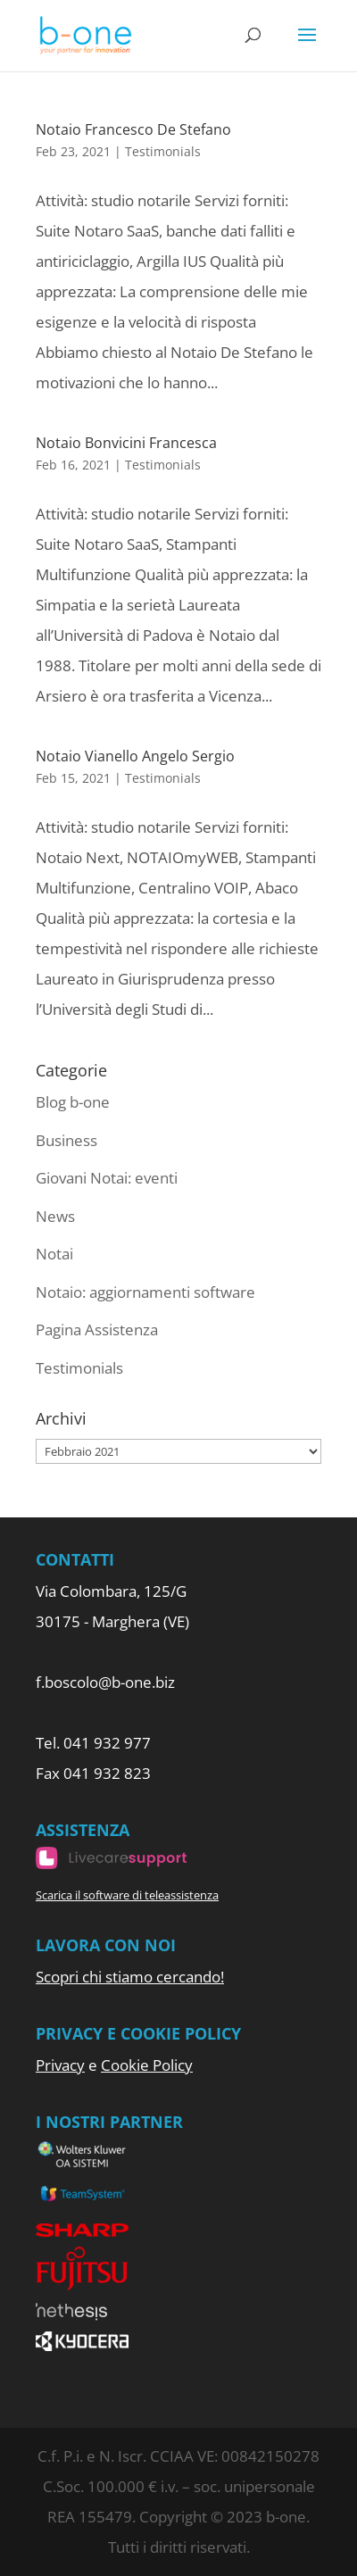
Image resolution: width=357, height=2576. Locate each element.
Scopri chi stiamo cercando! (130, 1976)
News (55, 1216)
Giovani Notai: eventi (107, 1178)
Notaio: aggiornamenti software (145, 1292)
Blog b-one (73, 1102)
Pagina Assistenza (97, 1329)
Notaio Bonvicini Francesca (126, 443)
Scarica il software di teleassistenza (127, 1895)
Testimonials (163, 151)
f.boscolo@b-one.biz (105, 1682)
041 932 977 (107, 1743)
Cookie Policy (147, 2065)
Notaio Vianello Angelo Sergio (135, 756)
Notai (54, 1253)
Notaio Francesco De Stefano (133, 129)
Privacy (60, 2065)
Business (66, 1140)
